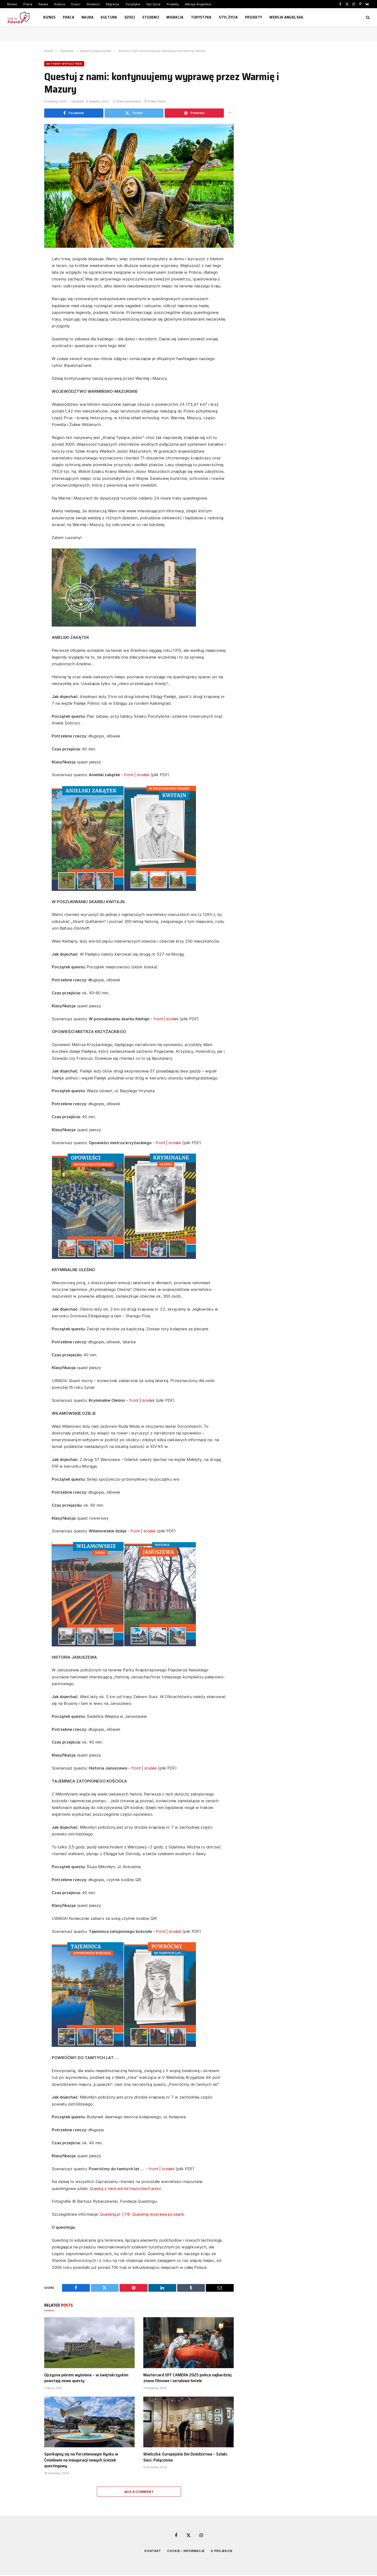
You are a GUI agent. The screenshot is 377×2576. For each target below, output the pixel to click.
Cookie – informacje (185, 2552)
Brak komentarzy (127, 102)
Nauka (43, 4)
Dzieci (75, 4)
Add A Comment (139, 2492)
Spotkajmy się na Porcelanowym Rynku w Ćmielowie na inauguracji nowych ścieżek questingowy (81, 2461)
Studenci (93, 4)
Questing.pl (111, 2215)
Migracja (112, 4)
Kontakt (150, 2552)
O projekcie (223, 2552)
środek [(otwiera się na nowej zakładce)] (144, 775)
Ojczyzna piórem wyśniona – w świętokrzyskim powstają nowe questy (86, 2379)
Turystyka (132, 4)
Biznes (12, 4)
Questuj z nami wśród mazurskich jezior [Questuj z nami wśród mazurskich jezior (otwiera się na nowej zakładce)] (127, 2189)
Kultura (59, 4)
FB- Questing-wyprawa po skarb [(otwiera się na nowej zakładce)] (157, 2215)
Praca (27, 4)
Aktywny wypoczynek (66, 64)
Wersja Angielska (198, 4)
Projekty (173, 4)
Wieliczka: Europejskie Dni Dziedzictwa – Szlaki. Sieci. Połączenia (185, 2458)
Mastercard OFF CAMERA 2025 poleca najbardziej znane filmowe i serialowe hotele (187, 2379)
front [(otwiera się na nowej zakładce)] (128, 775)
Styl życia (153, 4)
